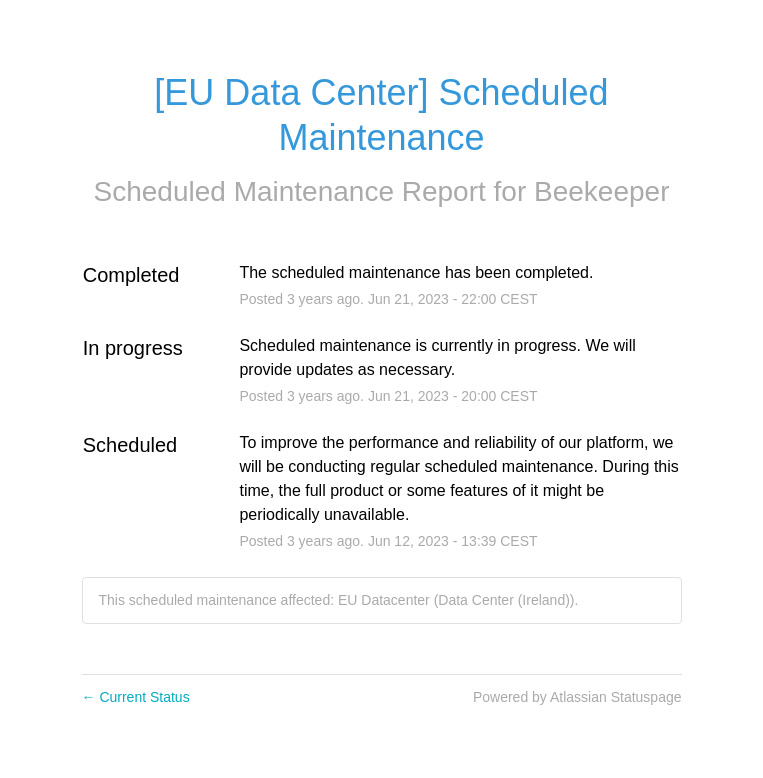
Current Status (136, 697)
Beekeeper (601, 191)
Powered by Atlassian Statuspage (577, 697)
